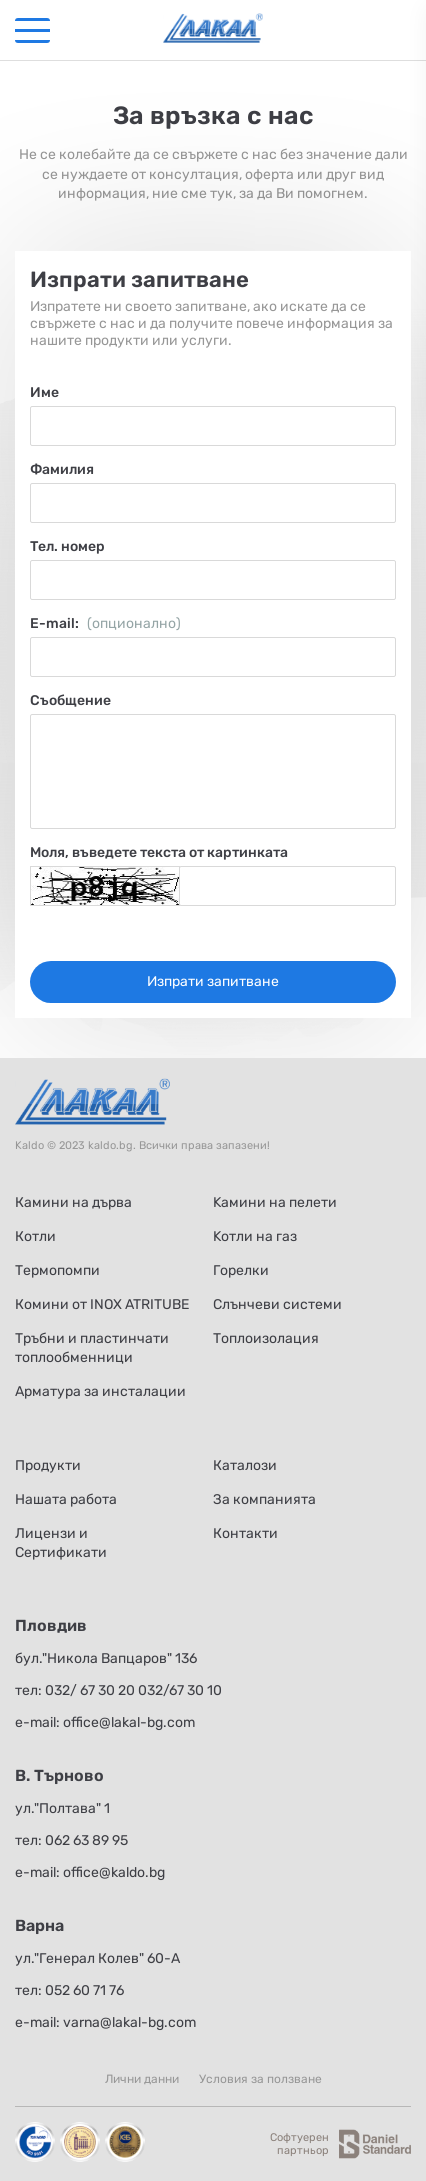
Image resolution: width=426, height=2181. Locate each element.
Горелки (241, 1270)
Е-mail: (105, 623)
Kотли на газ (255, 1236)
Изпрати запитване (213, 981)
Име (44, 392)
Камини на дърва (73, 1202)
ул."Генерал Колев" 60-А (97, 1958)
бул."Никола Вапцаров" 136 (106, 1658)
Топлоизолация (266, 1338)
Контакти (245, 1533)
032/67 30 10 (180, 1690)
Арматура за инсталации (100, 1391)
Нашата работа (66, 1499)
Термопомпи (57, 1270)
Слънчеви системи (277, 1304)
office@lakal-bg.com (129, 1722)
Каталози (245, 1465)
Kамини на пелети (275, 1202)
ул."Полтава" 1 (62, 1808)
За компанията (264, 1499)
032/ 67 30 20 (90, 1690)
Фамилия (62, 469)
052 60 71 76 (84, 1990)
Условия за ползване (260, 2079)
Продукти (48, 1465)
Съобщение (70, 700)
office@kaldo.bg (114, 1872)
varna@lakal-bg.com (129, 2022)
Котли (35, 1236)
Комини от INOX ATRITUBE (102, 1304)
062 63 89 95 (86, 1840)
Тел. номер (67, 546)
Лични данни (142, 2079)
